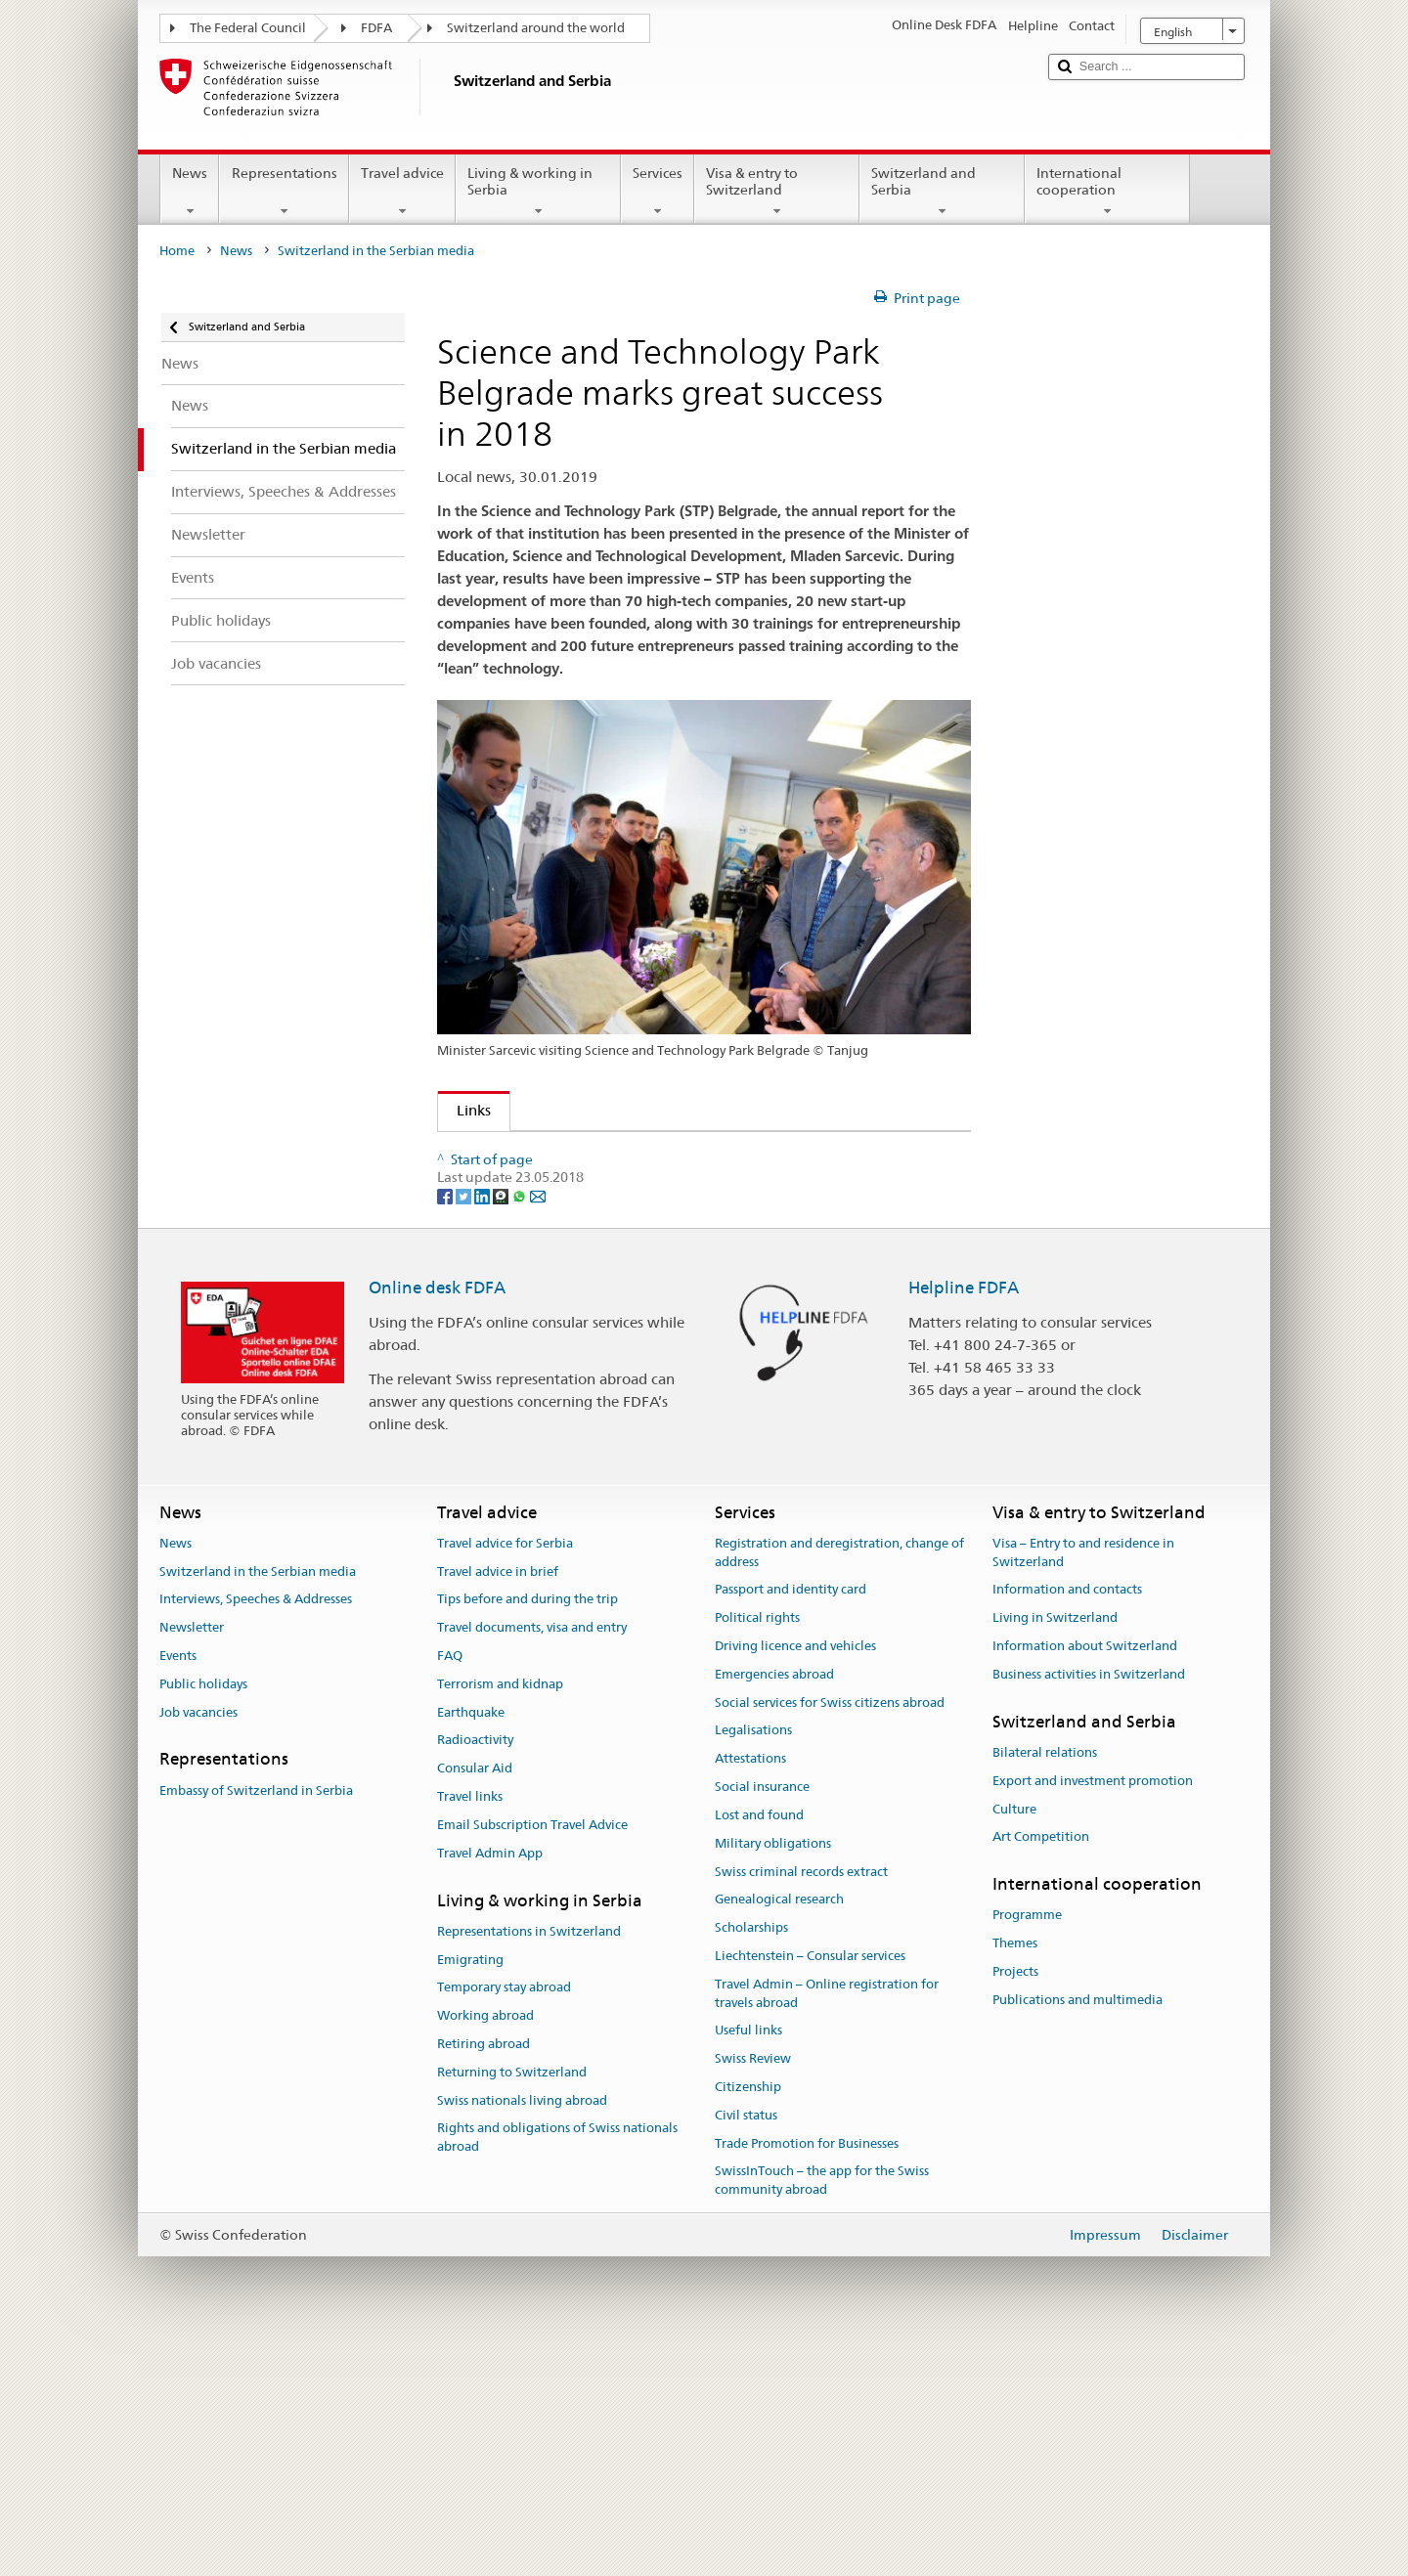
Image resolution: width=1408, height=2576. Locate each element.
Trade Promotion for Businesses (807, 2375)
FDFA (376, 28)
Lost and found (759, 2047)
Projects (1015, 2204)
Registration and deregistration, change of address (839, 1784)
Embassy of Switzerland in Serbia (256, 2022)
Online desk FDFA (437, 1520)
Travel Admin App (490, 2084)
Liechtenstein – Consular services (810, 2188)
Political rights (757, 1850)
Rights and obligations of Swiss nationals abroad (557, 2369)
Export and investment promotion (1092, 2012)
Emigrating (470, 2191)
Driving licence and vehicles (795, 1878)
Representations (283, 191)
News (189, 191)
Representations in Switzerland (529, 2163)
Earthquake (471, 1944)
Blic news (493, 1292)
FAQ (449, 1888)
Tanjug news (505, 1222)
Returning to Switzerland (512, 2303)
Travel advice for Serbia (505, 1775)
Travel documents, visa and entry (532, 1860)
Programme (1027, 2147)
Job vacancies (198, 1944)
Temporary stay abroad (504, 2219)
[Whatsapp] (520, 1427)
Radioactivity (475, 1972)
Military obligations (773, 2075)
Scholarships (751, 2160)
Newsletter (191, 1860)
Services (657, 191)
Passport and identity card (790, 1821)
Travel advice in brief (497, 1803)
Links (464, 1110)
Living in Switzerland (1055, 1850)
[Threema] (502, 1427)
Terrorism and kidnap (500, 1915)
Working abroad (485, 2248)
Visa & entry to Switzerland (776, 191)
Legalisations (753, 1962)
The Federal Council (248, 28)
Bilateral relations (1044, 1985)
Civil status (746, 2346)
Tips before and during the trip (527, 1831)
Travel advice (402, 191)
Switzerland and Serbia (942, 191)
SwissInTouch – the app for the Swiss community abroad (822, 2412)
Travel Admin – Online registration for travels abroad (827, 2225)
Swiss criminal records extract (801, 2103)
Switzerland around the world (536, 28)
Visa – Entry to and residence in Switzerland (1083, 1784)
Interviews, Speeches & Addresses (255, 1831)
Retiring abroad (483, 2276)
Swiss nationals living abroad (522, 2332)
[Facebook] (446, 1427)
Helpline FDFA (963, 1520)
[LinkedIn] (483, 1427)
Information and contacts (1067, 1821)
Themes (1014, 2175)
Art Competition (1040, 2069)
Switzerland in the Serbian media (257, 1803)
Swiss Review (753, 2291)
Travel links (470, 2029)
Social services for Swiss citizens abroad (830, 1934)
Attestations (750, 1991)
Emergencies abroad (774, 1906)
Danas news (502, 1326)
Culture (1014, 2040)
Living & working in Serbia (538, 191)
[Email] (538, 1427)
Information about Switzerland (1084, 1878)
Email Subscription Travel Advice (532, 2057)
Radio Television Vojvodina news (570, 1256)
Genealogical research (779, 2131)
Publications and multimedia (1077, 2231)
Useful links (748, 2262)
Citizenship (748, 2319)
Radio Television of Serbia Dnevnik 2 (583, 1188)
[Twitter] (465, 1427)
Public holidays (203, 1915)
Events (178, 1888)
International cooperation (1107, 191)
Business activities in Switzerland (1088, 1906)
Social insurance (762, 2019)
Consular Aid (474, 2000)
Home (177, 250)
